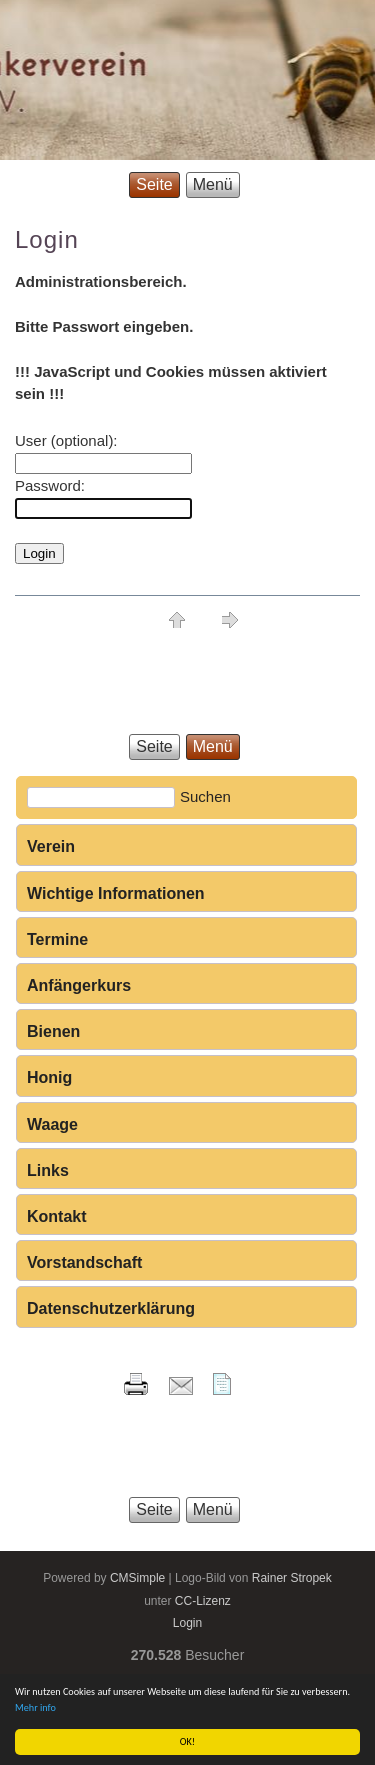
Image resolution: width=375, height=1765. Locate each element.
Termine (57, 939)
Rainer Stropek (292, 1578)
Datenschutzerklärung (111, 1308)
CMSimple (137, 1578)
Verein (51, 846)
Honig (49, 1077)
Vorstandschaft (84, 1262)
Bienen (53, 1031)
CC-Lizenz (203, 1601)
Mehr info (35, 1707)
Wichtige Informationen (116, 893)
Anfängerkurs (79, 985)
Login (187, 1623)
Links (48, 1170)
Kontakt (57, 1216)
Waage (52, 1124)
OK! (187, 1741)
